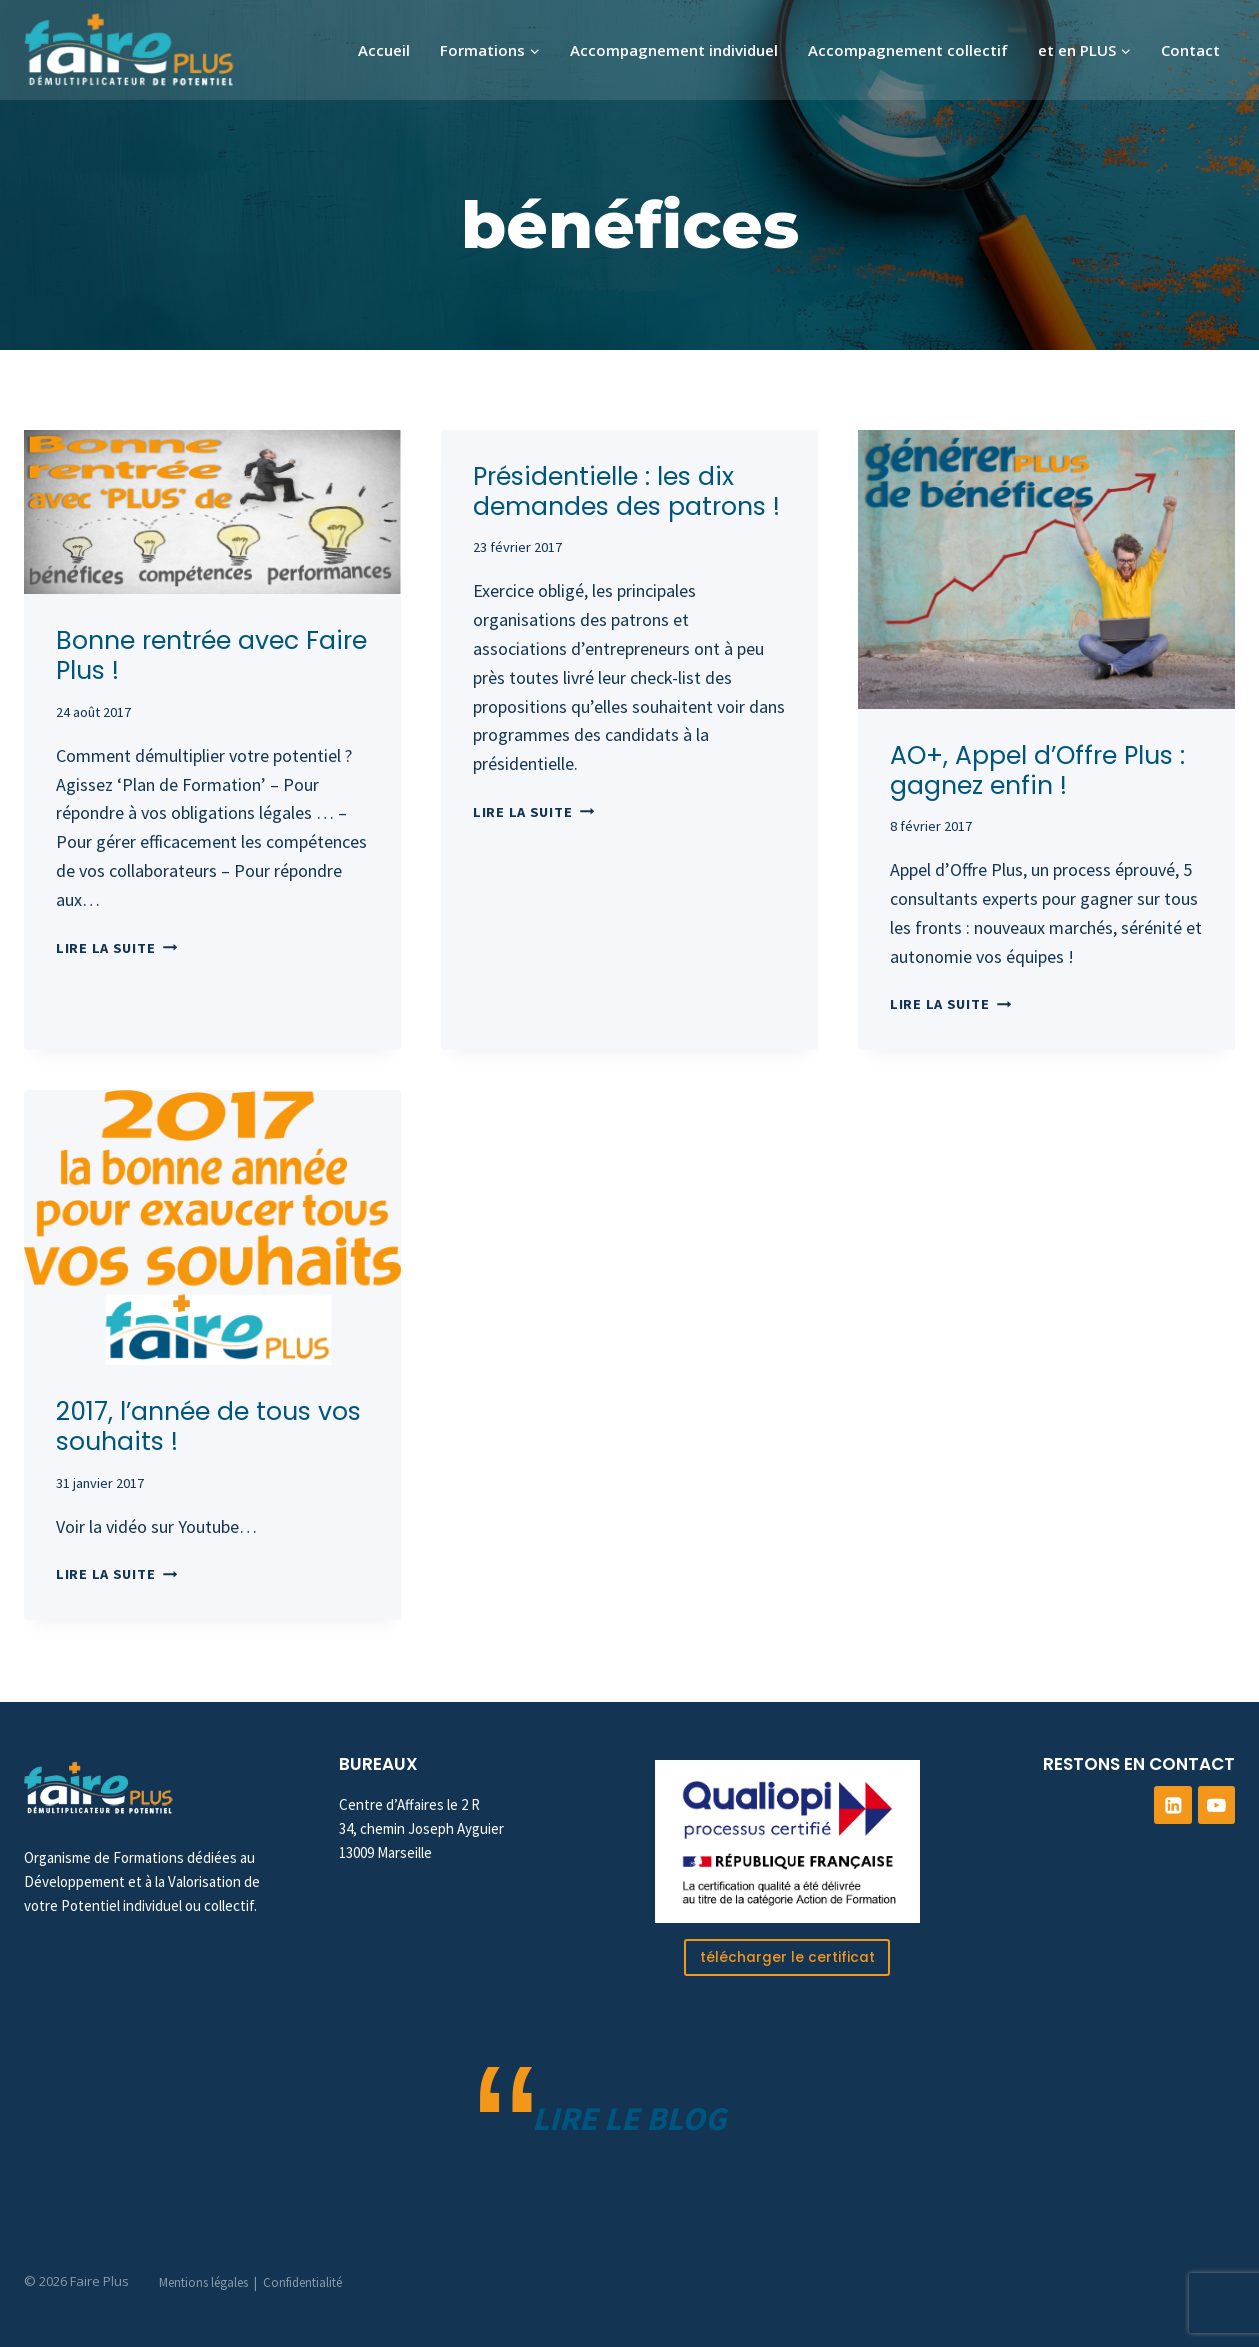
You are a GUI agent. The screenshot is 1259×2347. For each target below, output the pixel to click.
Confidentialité (302, 2282)
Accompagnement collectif (908, 50)
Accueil (384, 50)
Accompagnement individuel (674, 50)
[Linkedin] (1173, 1804)
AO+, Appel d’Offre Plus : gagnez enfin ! (1037, 770)
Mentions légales (203, 2282)
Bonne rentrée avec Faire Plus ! (211, 655)
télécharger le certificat (787, 1956)
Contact (1190, 50)
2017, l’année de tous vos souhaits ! (208, 1426)
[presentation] (212, 512)
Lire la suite (116, 948)
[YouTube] (1217, 1804)
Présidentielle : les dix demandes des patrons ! (626, 491)
